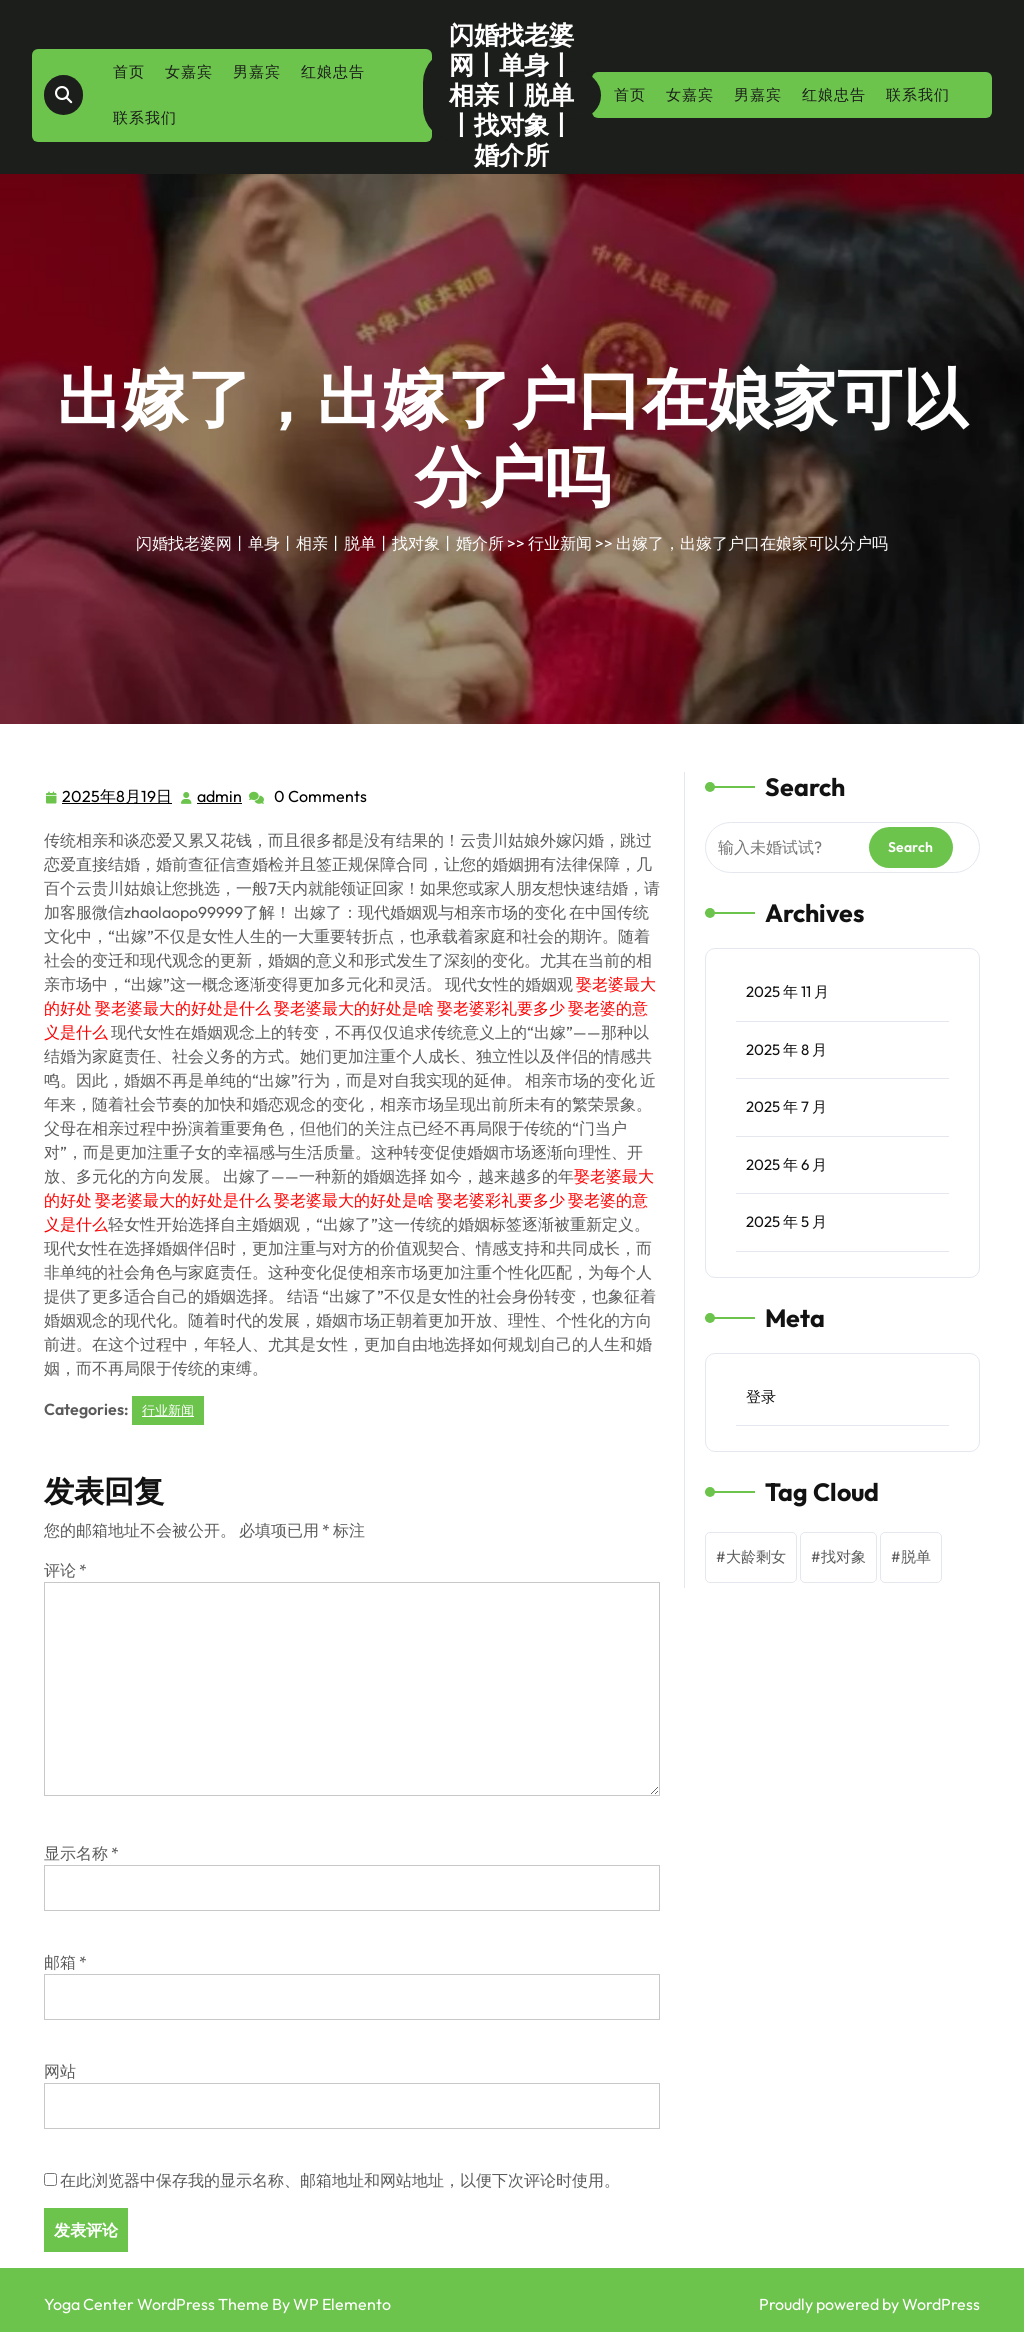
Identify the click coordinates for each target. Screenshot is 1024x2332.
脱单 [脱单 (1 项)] (916, 1556)
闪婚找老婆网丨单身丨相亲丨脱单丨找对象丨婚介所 (511, 95)
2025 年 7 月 (786, 1106)
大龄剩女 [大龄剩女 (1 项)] (756, 1556)
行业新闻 (560, 543)
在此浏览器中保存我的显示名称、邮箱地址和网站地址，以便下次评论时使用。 (340, 2180)
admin (220, 795)
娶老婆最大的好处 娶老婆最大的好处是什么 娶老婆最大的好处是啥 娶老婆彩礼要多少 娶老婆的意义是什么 (350, 1008)
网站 (60, 2071)
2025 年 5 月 (786, 1221)
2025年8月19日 (118, 796)
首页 (129, 71)
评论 (65, 1570)
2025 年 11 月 (787, 991)
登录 (761, 1396)
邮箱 (65, 1962)
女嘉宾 (189, 71)
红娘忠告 (333, 71)
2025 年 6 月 (786, 1164)
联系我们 (145, 117)
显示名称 (81, 1853)
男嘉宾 (257, 71)
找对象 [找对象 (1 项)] (843, 1556)
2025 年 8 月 (786, 1049)
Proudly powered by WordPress (869, 2304)
